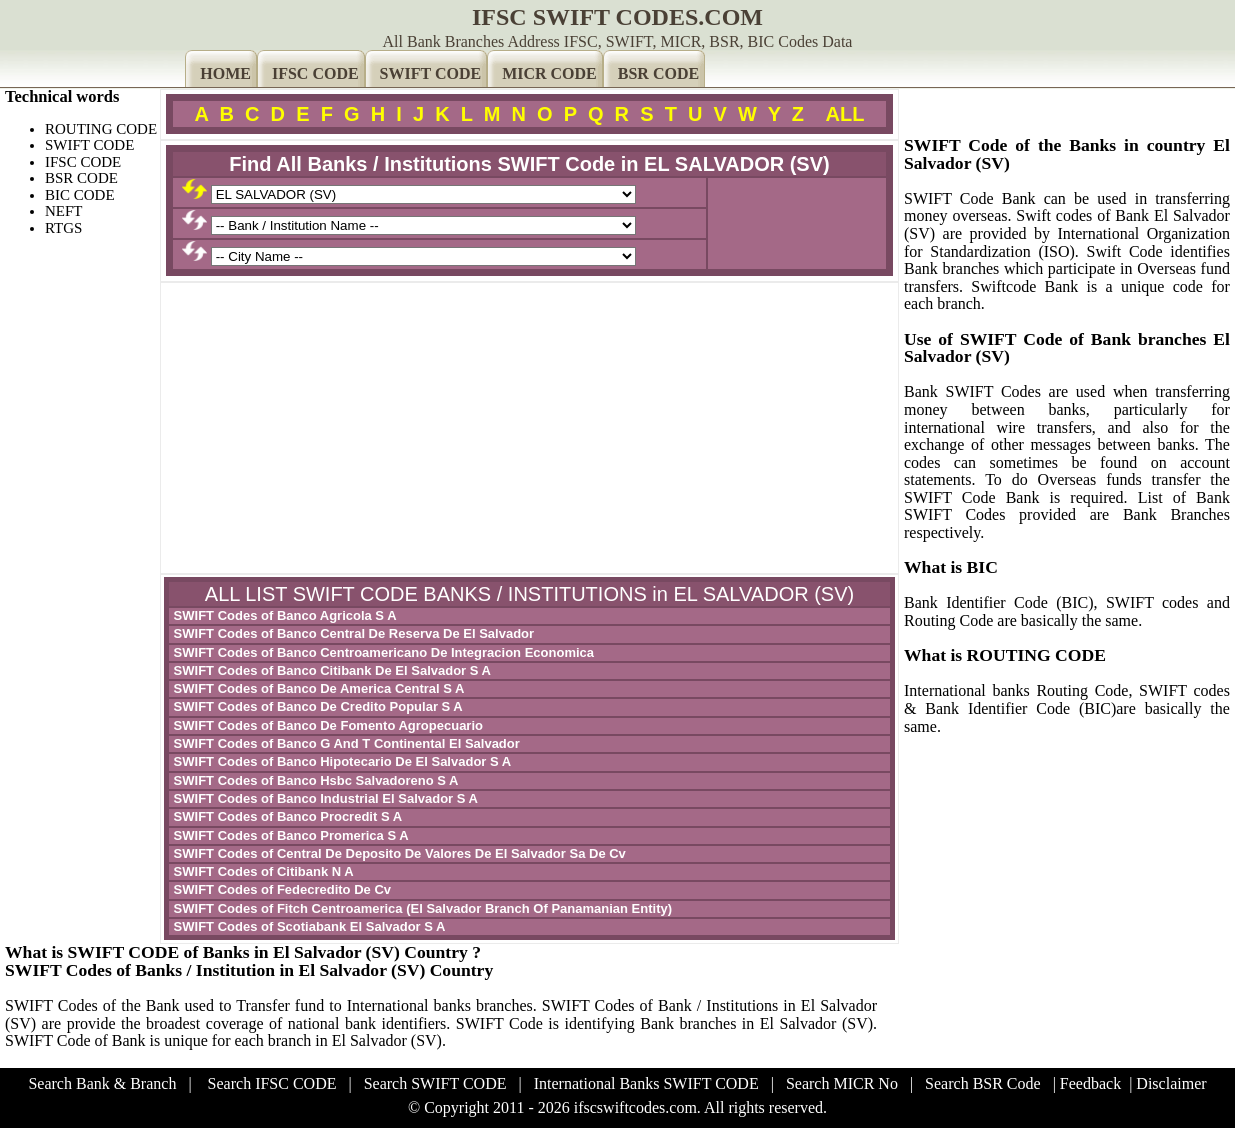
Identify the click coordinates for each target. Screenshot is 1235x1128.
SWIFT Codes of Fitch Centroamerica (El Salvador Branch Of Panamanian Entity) (421, 908)
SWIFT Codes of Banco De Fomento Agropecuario (326, 725)
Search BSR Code (983, 1083)
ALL (845, 114)
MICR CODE (549, 73)
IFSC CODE (315, 73)
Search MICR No (842, 1083)
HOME (225, 73)
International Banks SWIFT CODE (646, 1083)
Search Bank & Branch (102, 1083)
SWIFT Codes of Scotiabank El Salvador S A (307, 926)
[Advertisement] (529, 428)
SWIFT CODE (431, 73)
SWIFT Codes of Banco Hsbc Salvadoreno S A (314, 780)
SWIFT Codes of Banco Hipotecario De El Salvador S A (340, 761)
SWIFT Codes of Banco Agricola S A (283, 615)
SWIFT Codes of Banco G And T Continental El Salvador (345, 743)
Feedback (1090, 1083)
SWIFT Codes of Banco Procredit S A (286, 816)
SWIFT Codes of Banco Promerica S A (289, 835)
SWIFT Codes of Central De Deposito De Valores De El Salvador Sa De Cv (398, 853)
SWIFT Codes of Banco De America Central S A (317, 688)
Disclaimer (1171, 1083)
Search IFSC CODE (272, 1083)
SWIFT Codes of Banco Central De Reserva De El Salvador (352, 633)
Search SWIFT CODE (435, 1083)
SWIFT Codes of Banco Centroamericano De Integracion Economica (382, 652)
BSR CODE (658, 73)
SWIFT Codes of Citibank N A (262, 871)
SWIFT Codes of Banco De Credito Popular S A (316, 706)
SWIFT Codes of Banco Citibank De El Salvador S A (330, 670)
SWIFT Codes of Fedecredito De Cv (280, 889)
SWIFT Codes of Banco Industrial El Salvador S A (324, 798)
